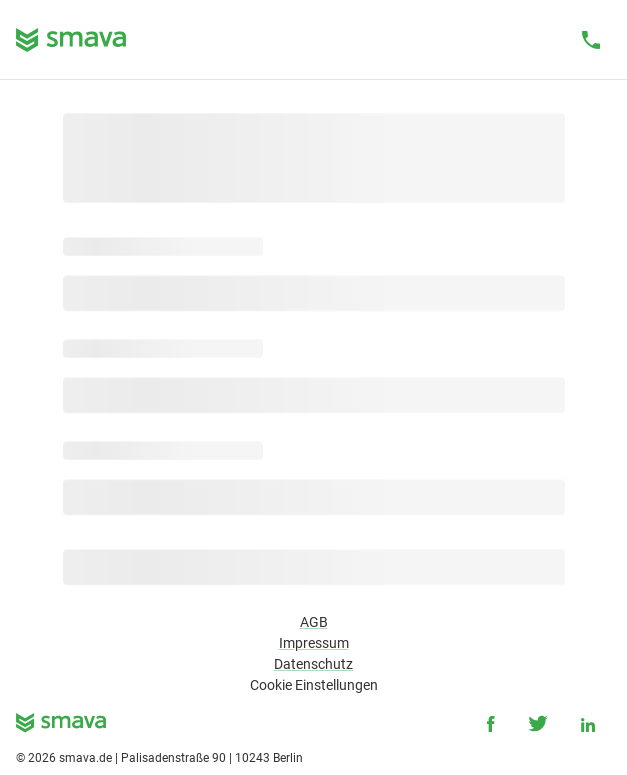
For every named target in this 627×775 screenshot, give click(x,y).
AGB (314, 622)
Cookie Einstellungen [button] (314, 685)
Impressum (314, 643)
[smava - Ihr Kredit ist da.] (61, 726)
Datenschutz (313, 664)
